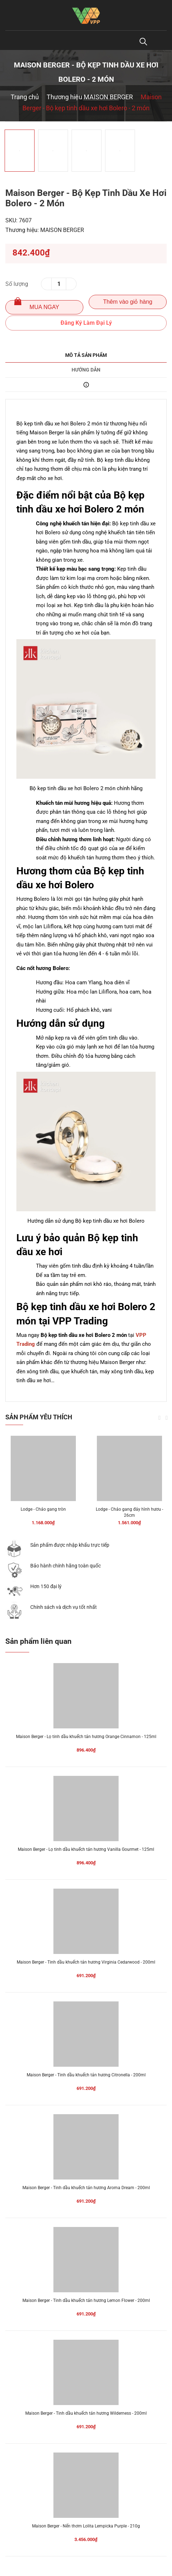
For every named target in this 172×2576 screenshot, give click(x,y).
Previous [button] (159, 1418)
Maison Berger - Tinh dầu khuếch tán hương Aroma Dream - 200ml (86, 2187)
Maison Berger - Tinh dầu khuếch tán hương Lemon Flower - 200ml (86, 2300)
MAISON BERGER (62, 230)
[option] (86, 121)
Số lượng (16, 284)
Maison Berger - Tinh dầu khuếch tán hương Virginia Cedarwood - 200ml (86, 1962)
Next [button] (166, 1418)
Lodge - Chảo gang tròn (43, 1509)
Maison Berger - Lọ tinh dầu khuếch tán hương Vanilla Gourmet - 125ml (86, 1849)
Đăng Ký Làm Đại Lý (86, 322)
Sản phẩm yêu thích (38, 1417)
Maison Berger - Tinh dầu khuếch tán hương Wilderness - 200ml (86, 2413)
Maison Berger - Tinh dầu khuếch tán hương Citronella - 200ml (86, 2074)
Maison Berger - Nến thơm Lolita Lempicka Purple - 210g (86, 2526)
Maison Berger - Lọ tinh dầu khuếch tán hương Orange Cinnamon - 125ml (86, 1736)
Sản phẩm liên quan (38, 1641)
